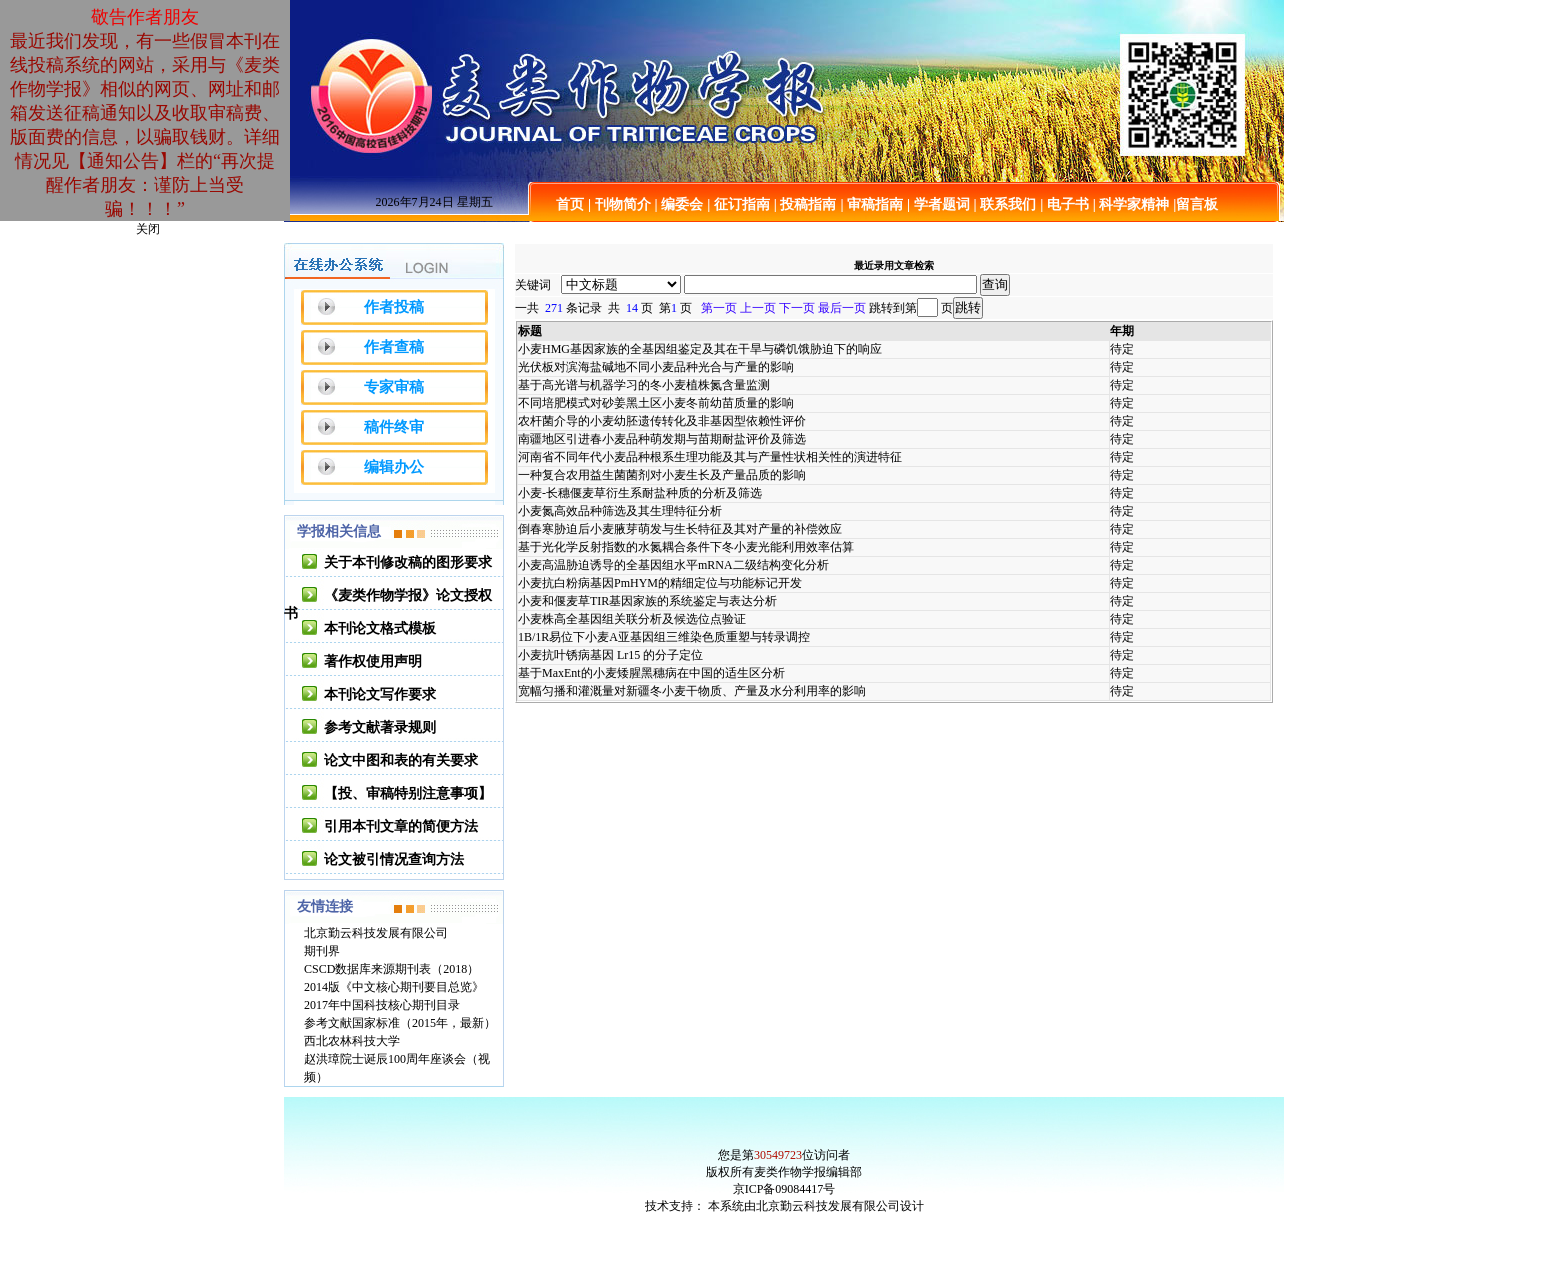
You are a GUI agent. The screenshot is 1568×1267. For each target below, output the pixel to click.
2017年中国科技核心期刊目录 (382, 1005)
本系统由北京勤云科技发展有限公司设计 (816, 1206)
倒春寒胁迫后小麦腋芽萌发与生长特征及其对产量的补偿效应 (680, 529)
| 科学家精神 (1131, 204)
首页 (570, 204)
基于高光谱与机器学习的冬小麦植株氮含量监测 (644, 385)
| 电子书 (1064, 204)
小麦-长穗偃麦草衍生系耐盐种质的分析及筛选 (640, 493)
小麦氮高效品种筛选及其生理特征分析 (620, 511)
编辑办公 (394, 467)
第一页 (719, 308)
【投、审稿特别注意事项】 (408, 793)
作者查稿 (394, 347)
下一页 (797, 308)
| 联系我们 (1005, 204)
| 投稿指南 (805, 204)
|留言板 (1195, 204)
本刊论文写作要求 (380, 694)
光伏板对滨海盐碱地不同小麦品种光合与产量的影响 (656, 367)
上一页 (758, 308)
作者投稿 (394, 307)
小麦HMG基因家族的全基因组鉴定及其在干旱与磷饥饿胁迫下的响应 (700, 349)
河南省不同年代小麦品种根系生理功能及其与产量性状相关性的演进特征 (710, 457)
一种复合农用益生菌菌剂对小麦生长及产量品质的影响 (662, 475)
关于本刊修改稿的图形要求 (408, 562)
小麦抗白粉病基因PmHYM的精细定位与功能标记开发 (660, 583)
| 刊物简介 (619, 204)
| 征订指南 (738, 204)
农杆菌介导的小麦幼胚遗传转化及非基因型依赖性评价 (662, 421)
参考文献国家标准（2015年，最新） (400, 1023)
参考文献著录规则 (380, 727)
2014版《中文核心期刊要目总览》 (394, 987)
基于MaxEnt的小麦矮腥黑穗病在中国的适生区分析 (651, 673)
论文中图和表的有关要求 (401, 760)
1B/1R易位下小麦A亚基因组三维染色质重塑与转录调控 (664, 637)
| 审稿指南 (871, 204)
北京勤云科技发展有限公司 (376, 933)
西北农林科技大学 (352, 1041)
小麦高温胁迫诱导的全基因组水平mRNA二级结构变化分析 (673, 565)
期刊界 (322, 951)
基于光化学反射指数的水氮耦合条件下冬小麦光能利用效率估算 (686, 547)
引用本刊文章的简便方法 (401, 826)
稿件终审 (394, 427)
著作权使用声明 (373, 661)
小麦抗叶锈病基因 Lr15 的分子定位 (610, 655)
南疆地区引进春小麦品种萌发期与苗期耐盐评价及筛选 (662, 439)
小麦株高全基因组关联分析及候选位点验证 (632, 619)
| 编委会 (679, 204)
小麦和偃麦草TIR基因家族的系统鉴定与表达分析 (647, 601)
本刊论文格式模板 (380, 628)
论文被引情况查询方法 (394, 859)
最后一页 (842, 308)
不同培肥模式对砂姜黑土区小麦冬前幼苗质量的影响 (656, 403)
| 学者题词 (938, 204)
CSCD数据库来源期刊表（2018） (391, 969)
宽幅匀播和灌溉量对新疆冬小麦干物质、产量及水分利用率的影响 (692, 691)
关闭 (148, 229)
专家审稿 (394, 387)
